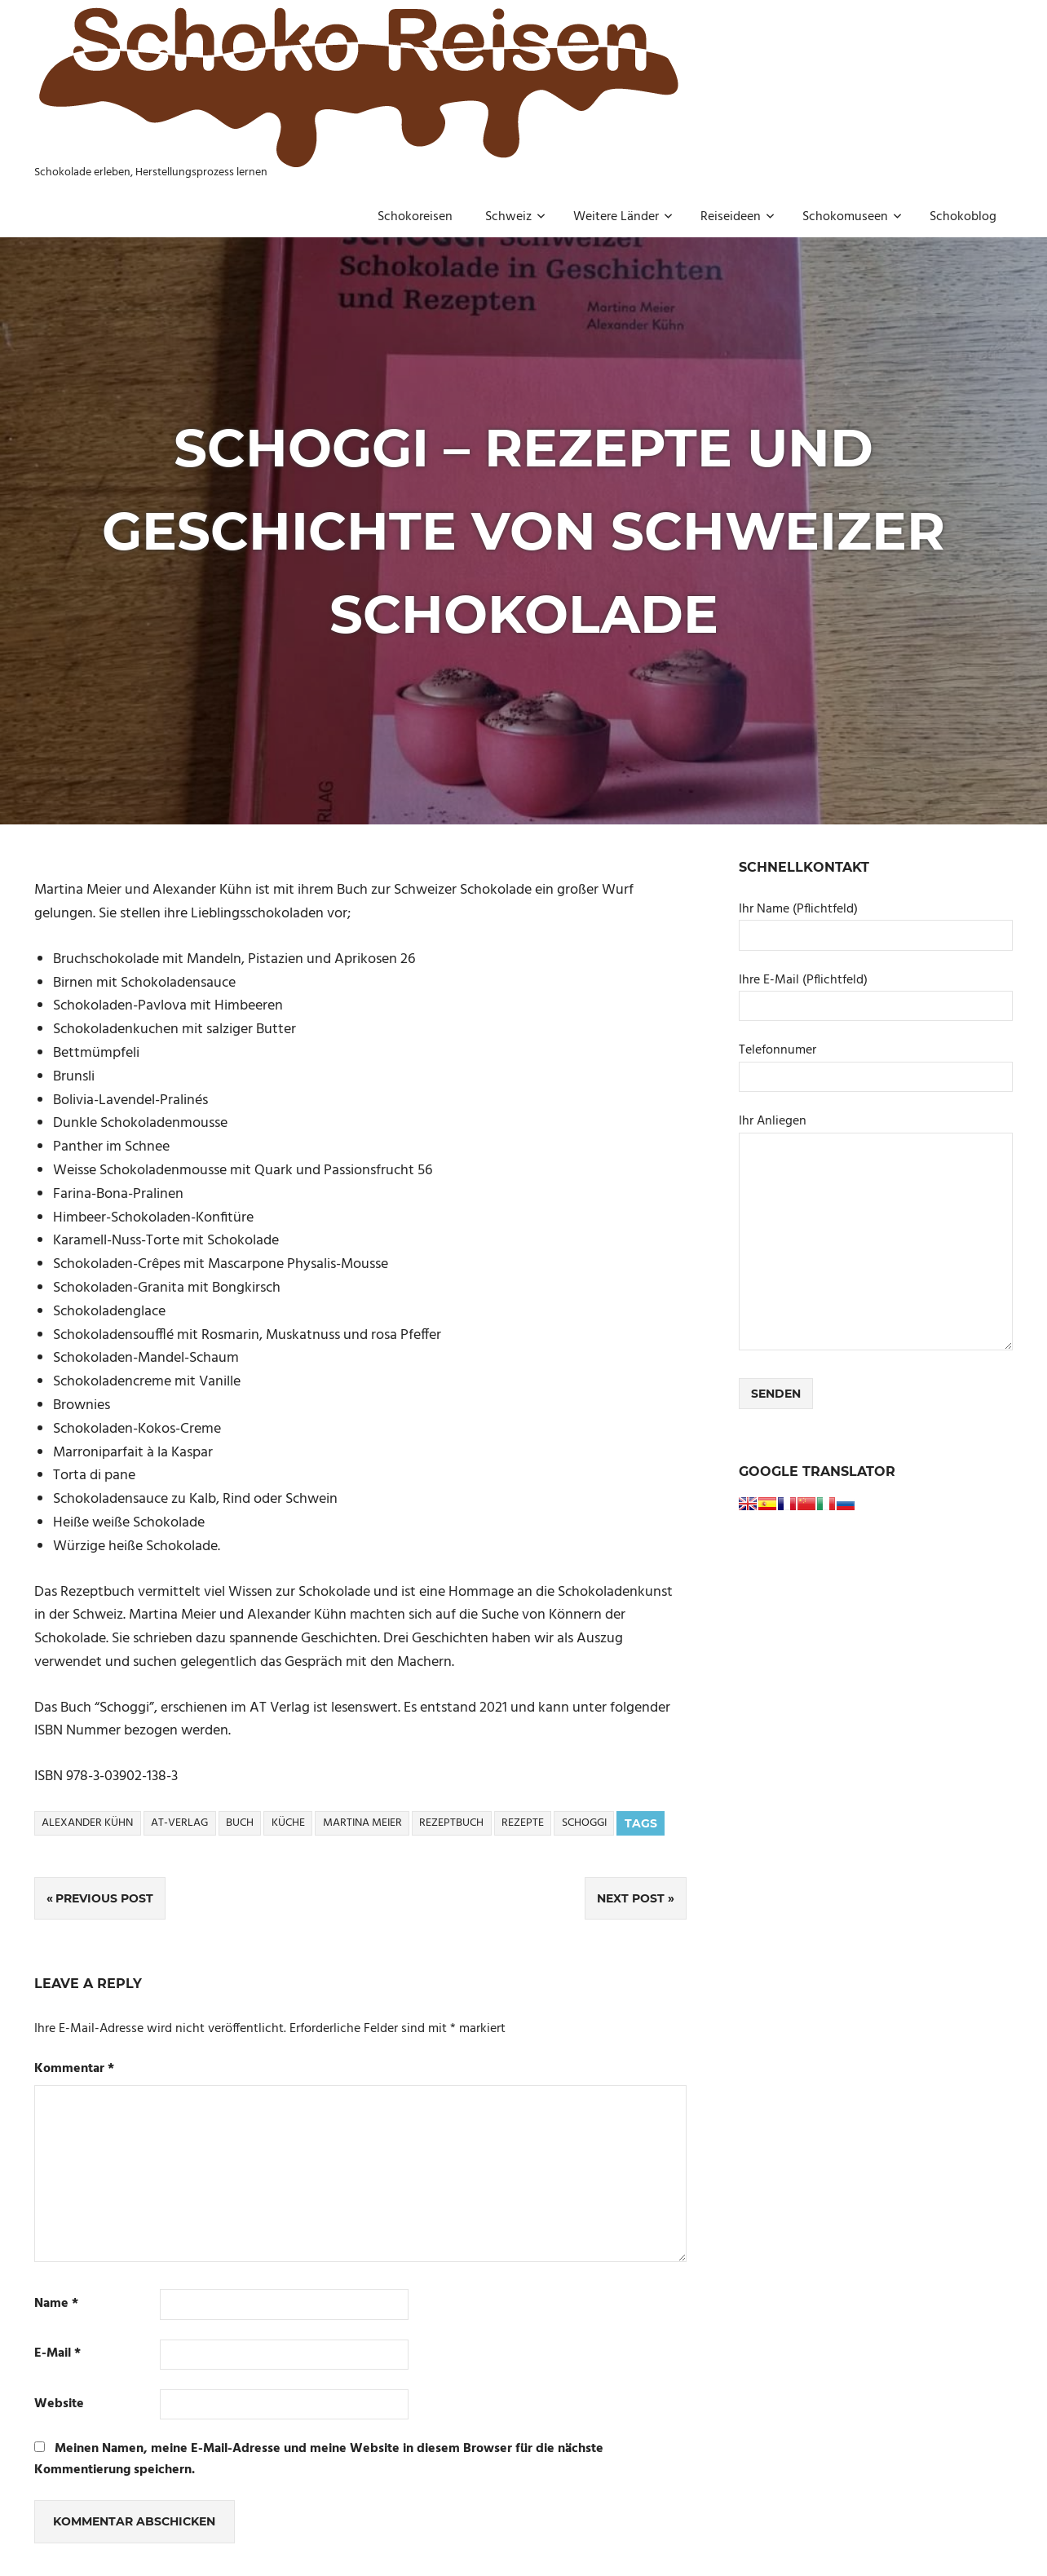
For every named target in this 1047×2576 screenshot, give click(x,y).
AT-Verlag (179, 1823)
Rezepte (522, 1823)
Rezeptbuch (451, 1823)
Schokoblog (963, 217)
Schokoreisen (415, 217)
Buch (240, 1823)
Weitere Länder (623, 217)
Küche (288, 1823)
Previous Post (104, 1898)
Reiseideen (737, 217)
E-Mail (57, 2354)
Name (56, 2304)
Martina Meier (362, 1823)
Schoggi (584, 1823)
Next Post (631, 1898)
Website (59, 2404)
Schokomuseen (852, 217)
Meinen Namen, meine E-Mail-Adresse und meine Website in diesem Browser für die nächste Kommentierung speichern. (318, 2459)
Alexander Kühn (87, 1823)
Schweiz (515, 217)
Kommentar (74, 2069)
